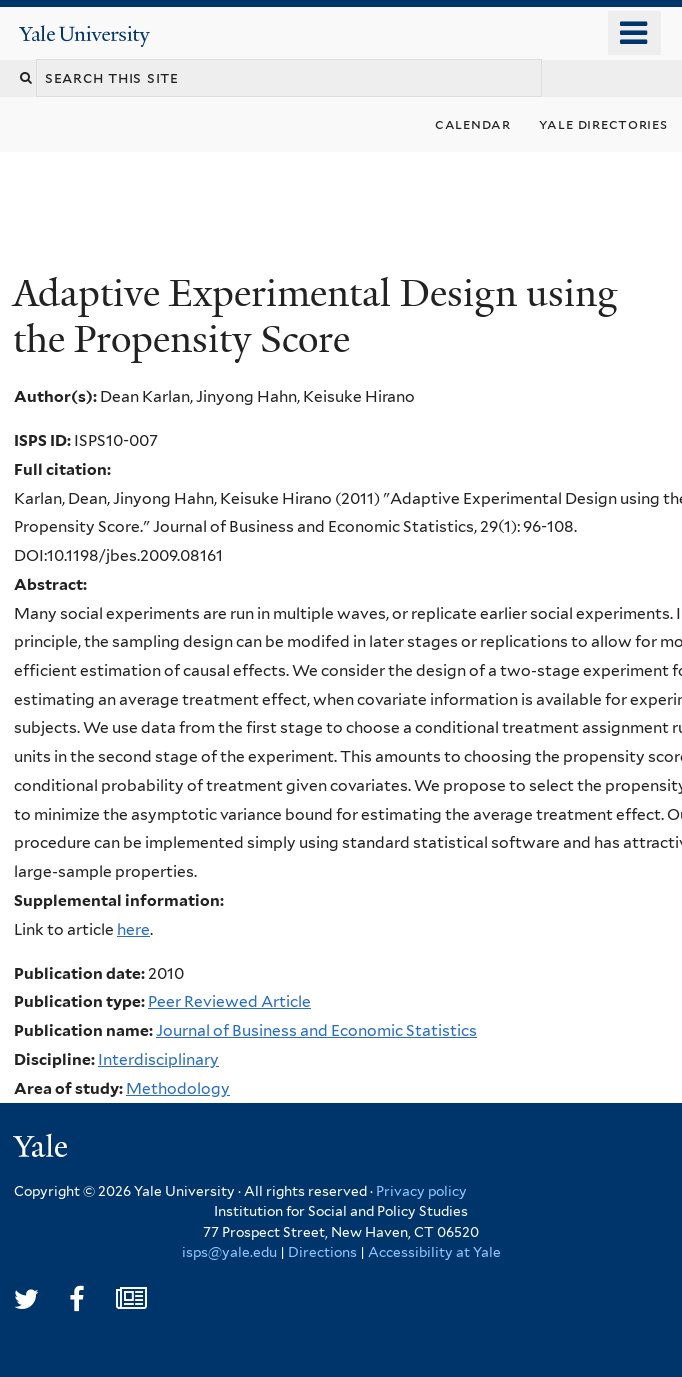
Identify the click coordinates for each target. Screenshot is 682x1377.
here (133, 929)
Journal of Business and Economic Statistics (316, 1030)
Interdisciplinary (158, 1059)
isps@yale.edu (229, 1252)
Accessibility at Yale (434, 1252)
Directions (322, 1252)
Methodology (178, 1088)
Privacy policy (421, 1191)
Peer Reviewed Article (229, 1001)
